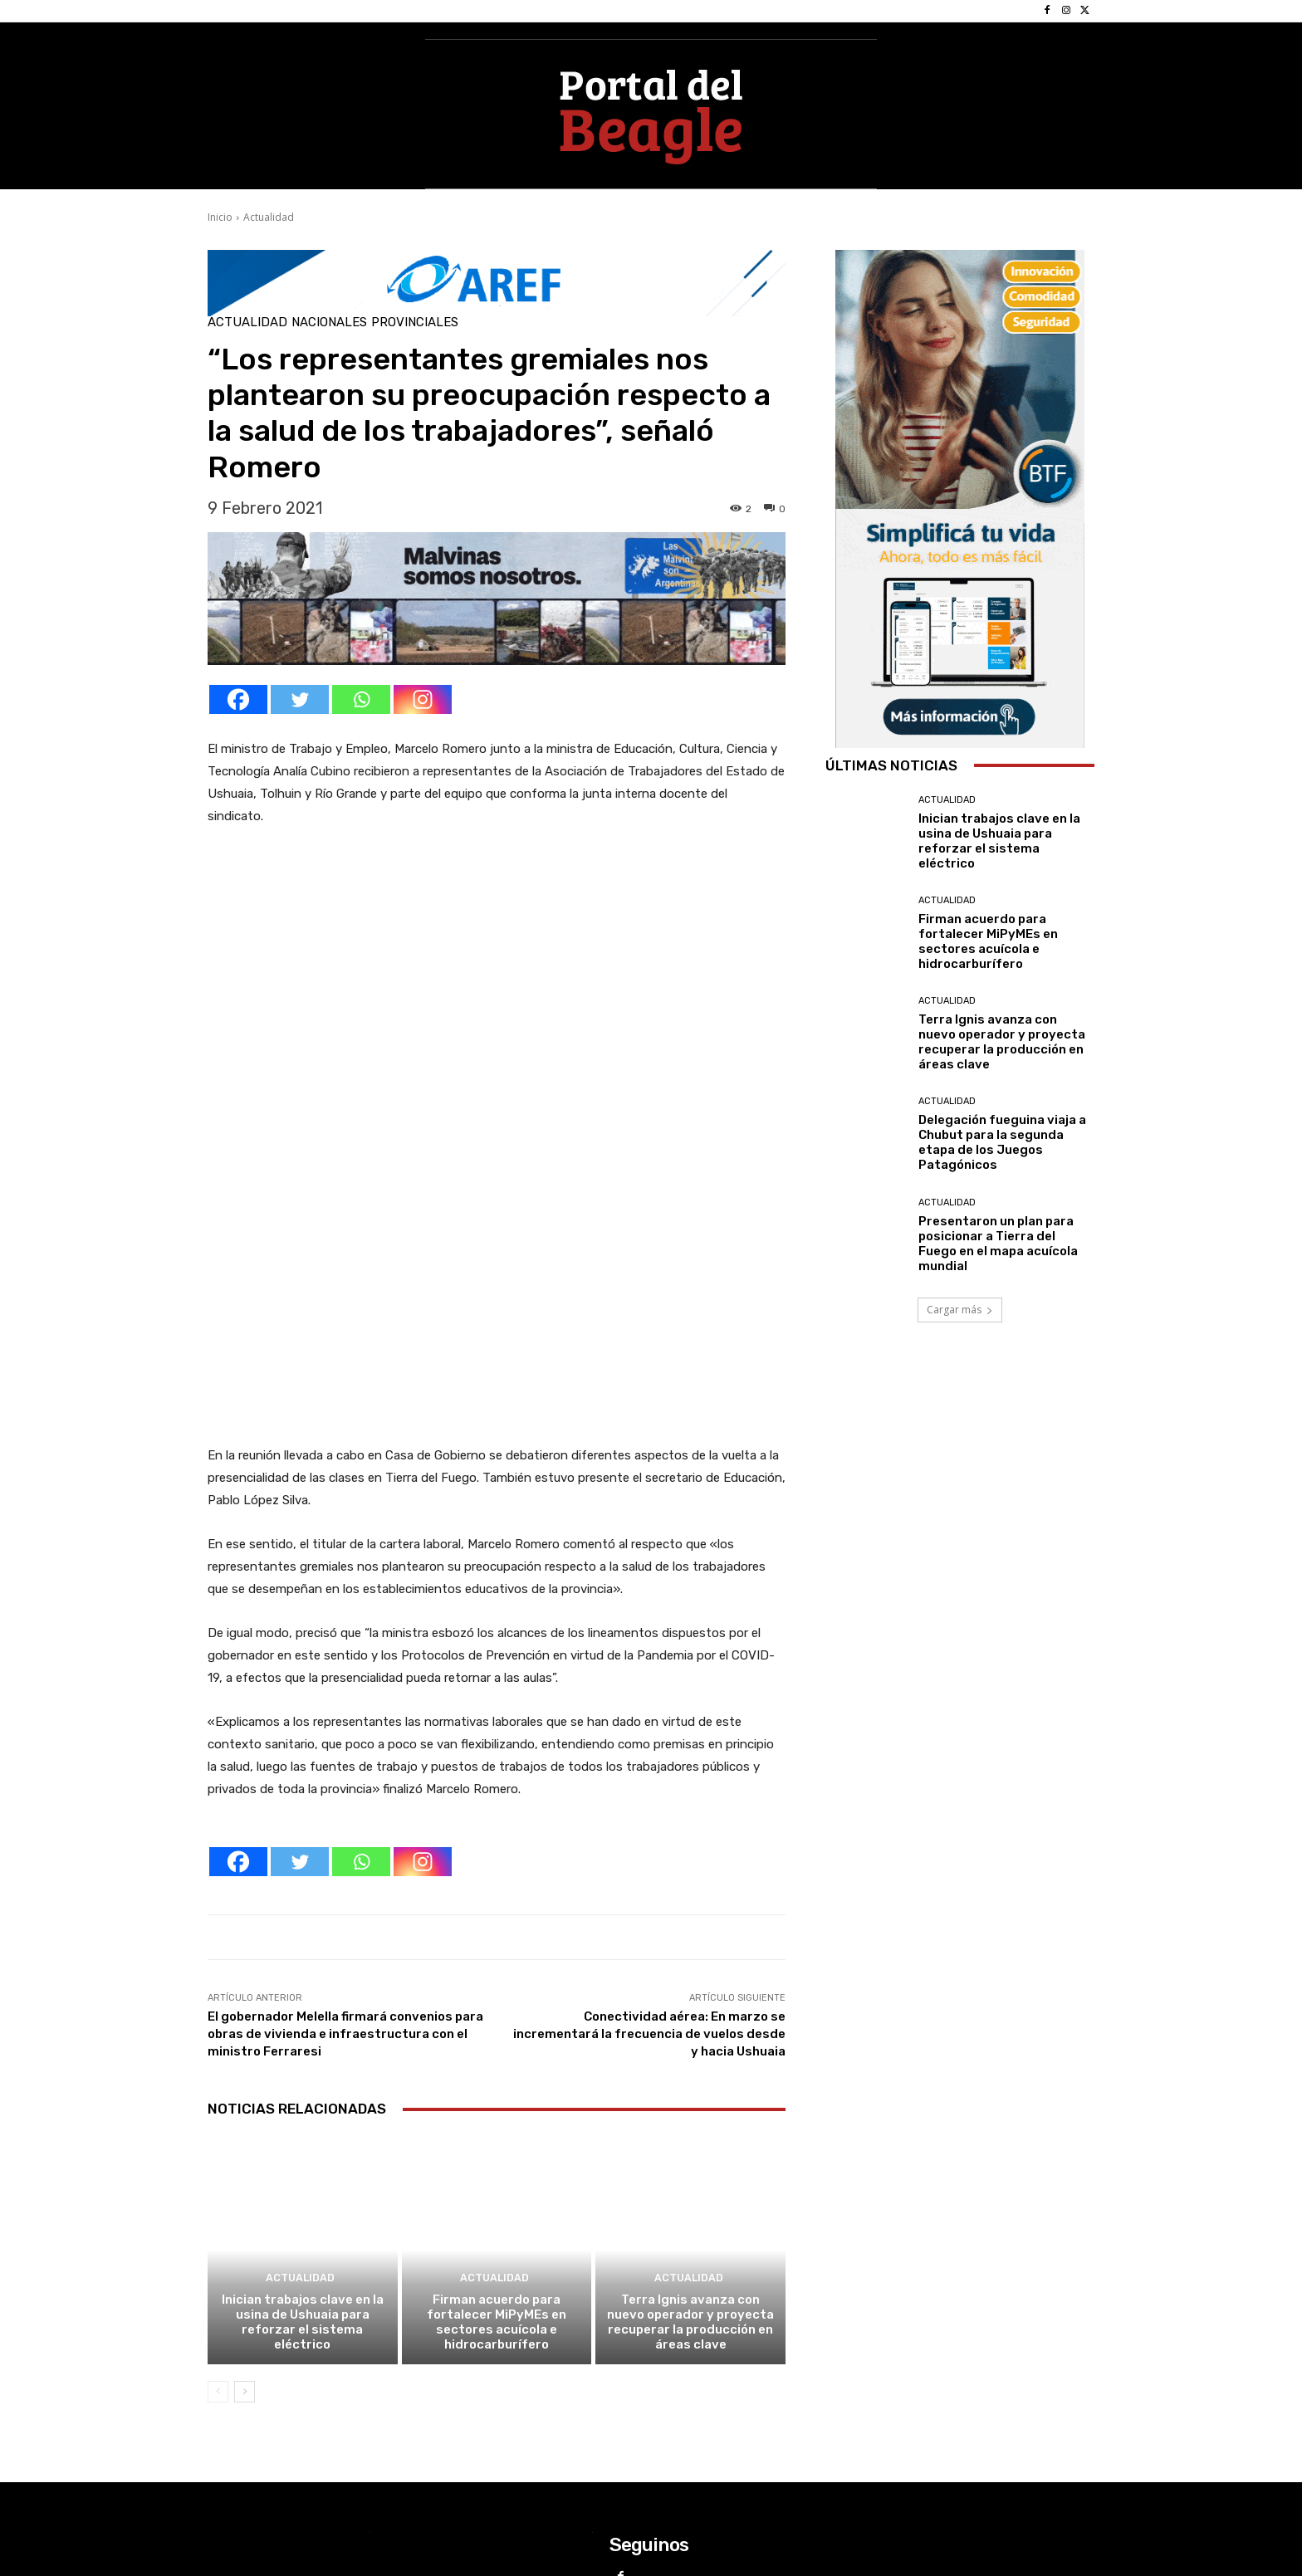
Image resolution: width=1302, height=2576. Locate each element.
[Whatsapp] (361, 699)
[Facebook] (238, 699)
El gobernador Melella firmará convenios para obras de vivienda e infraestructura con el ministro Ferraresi (345, 1840)
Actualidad (268, 217)
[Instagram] (423, 699)
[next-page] (244, 2198)
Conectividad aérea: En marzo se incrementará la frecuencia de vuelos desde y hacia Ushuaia (649, 1840)
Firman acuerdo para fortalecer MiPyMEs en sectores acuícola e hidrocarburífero (496, 2128)
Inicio (220, 217)
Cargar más (960, 1310)
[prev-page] (218, 2198)
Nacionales (329, 322)
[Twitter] (300, 699)
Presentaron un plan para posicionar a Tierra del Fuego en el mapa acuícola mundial (998, 1243)
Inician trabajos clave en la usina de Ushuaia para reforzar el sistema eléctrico (303, 2128)
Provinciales (414, 322)
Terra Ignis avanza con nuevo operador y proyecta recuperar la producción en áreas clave (690, 2128)
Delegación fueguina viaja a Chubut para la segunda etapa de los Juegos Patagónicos (1002, 1142)
